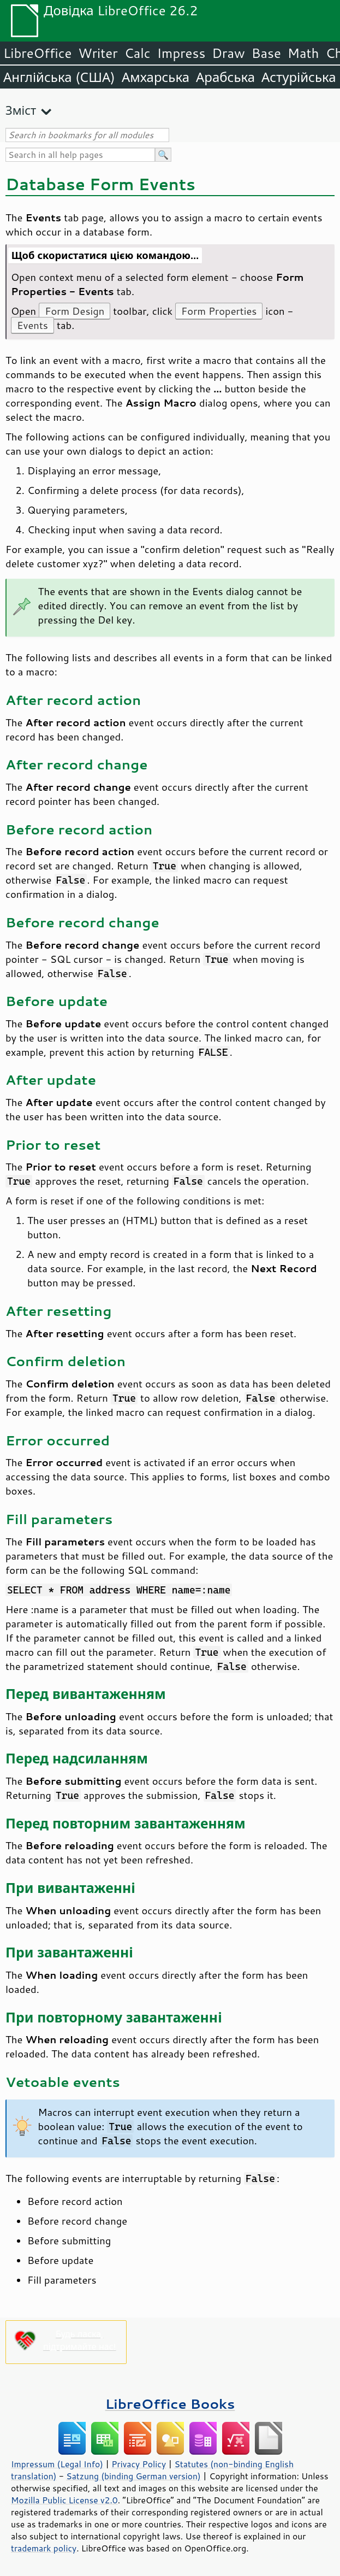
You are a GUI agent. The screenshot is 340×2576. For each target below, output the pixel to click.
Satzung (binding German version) (133, 2476)
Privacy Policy (138, 2464)
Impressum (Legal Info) (57, 2464)
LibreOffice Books (170, 2403)
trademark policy (43, 2548)
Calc (137, 53)
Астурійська (298, 77)
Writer (97, 53)
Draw (228, 53)
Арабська (225, 77)
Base (266, 53)
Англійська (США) (59, 77)
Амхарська (155, 77)
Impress (181, 53)
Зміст (20, 110)
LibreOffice (37, 53)
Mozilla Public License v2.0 (64, 2500)
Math (303, 53)
